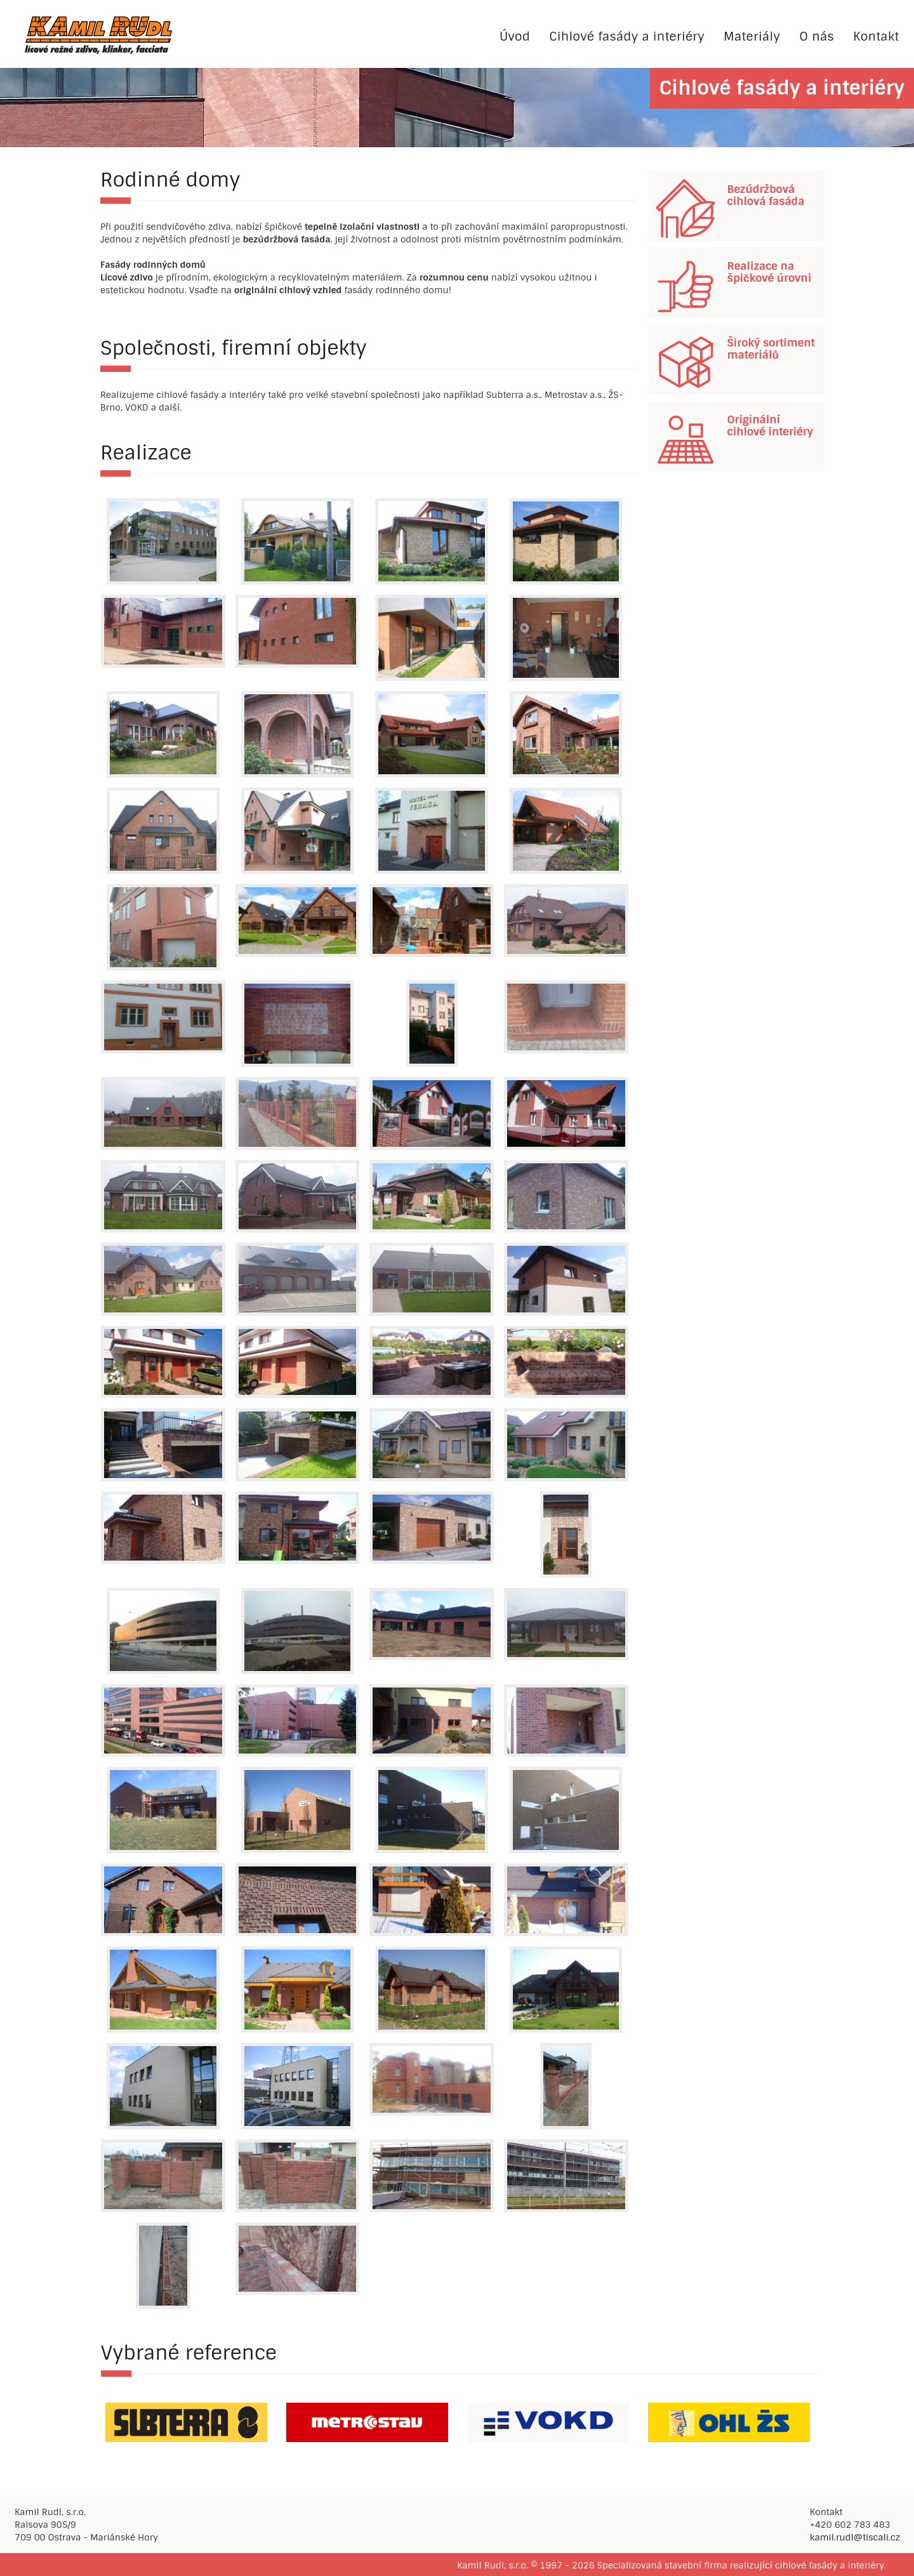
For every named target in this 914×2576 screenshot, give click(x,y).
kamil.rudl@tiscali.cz (855, 2537)
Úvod (515, 36)
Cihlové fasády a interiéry (627, 36)
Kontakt (876, 36)
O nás (816, 36)
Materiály (752, 36)
